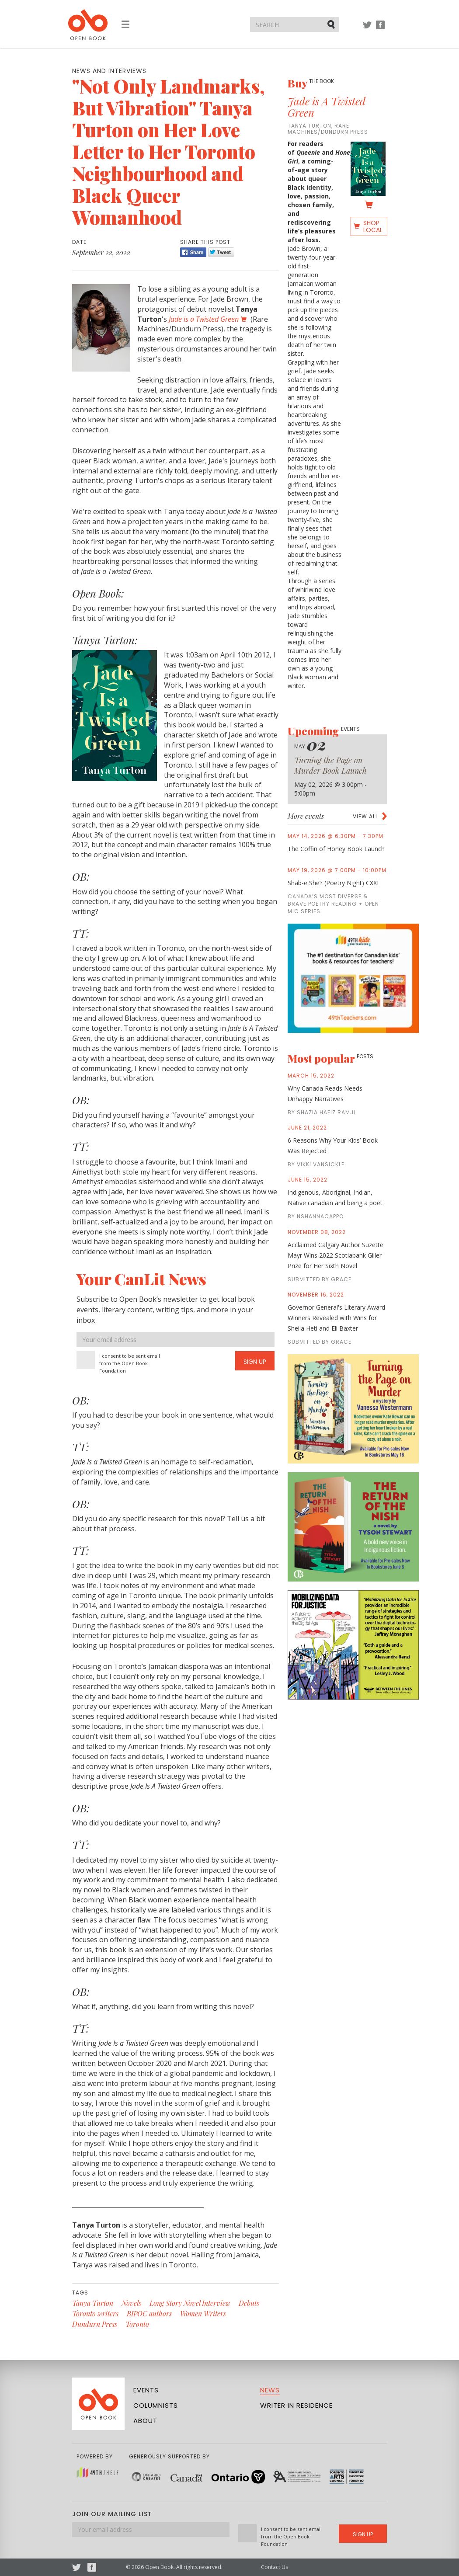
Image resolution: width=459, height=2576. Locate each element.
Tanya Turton (92, 2303)
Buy (311, 83)
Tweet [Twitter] (221, 252)
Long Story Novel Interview (190, 2303)
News (270, 2390)
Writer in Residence (296, 2405)
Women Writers (203, 2313)
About (145, 2420)
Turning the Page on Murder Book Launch (330, 765)
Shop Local (372, 226)
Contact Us (274, 2567)
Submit (332, 24)
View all (365, 816)
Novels (131, 2303)
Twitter (76, 2567)
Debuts (249, 2303)
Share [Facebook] (193, 252)
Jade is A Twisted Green (326, 106)
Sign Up (254, 1361)
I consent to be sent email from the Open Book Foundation (129, 1363)
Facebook (91, 2567)
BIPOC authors (149, 2313)
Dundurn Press (94, 2324)
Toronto (137, 2324)
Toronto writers (95, 2313)
